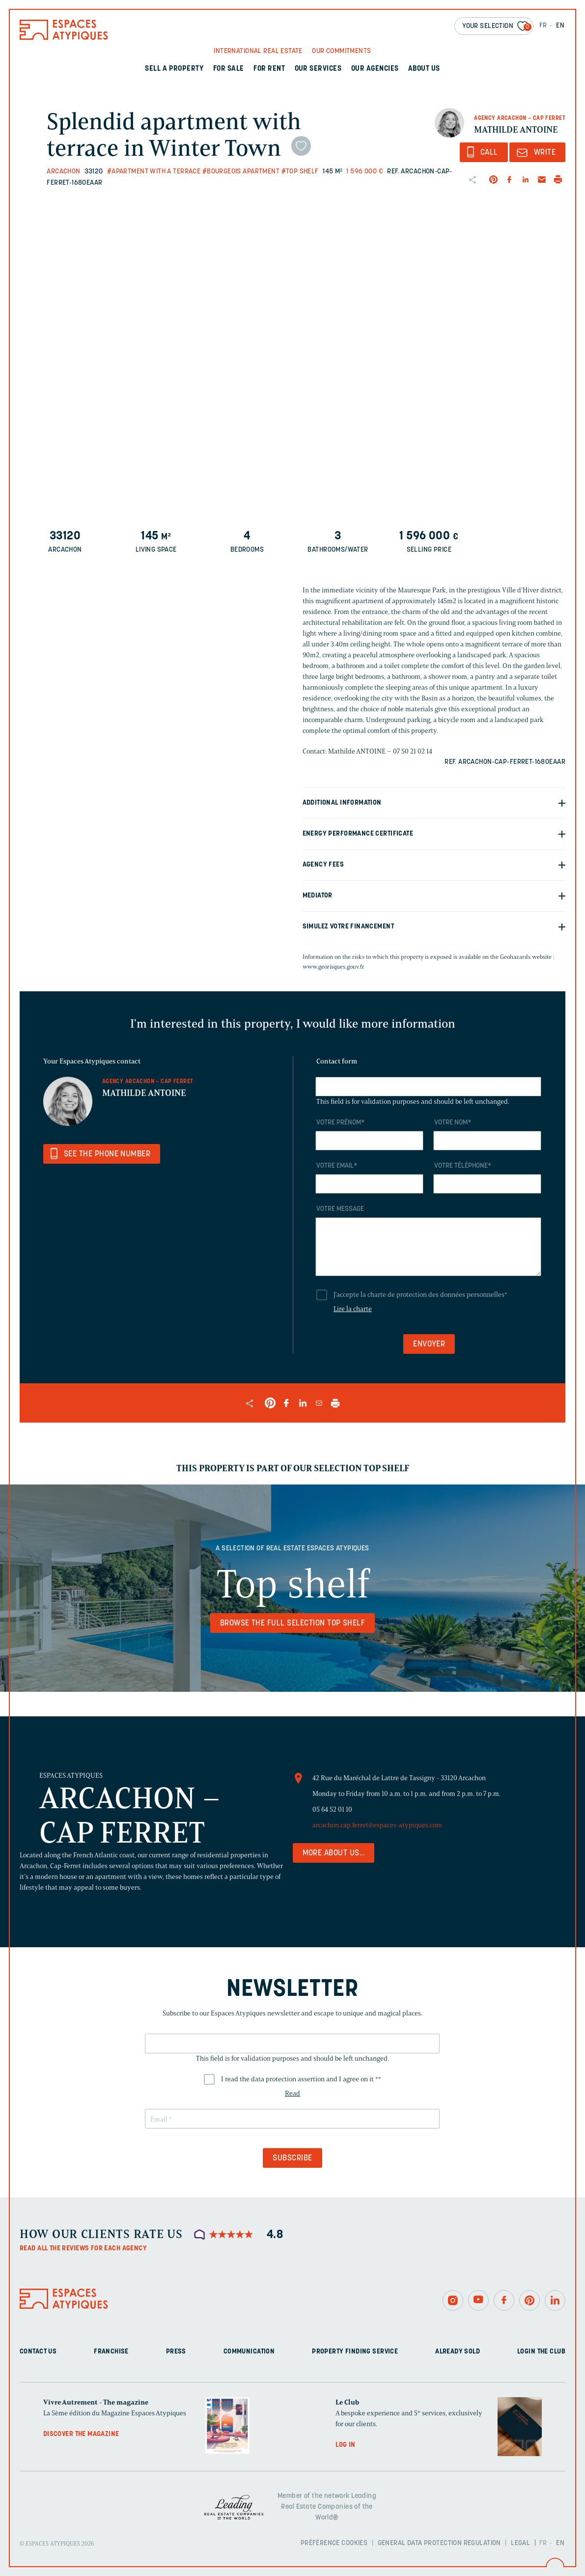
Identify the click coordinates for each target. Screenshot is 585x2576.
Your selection (496, 27)
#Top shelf (300, 171)
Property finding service (355, 2351)
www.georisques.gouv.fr (333, 966)
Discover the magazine (81, 2434)
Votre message (340, 1209)
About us (424, 69)
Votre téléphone (462, 1166)
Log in (345, 2445)
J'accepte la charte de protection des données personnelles (420, 1294)
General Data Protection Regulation (439, 2543)
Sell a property (174, 69)
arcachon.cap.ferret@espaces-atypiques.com (377, 1825)
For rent (269, 69)
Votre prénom (340, 1122)
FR (543, 25)
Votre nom (452, 1122)
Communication (249, 2351)
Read (292, 2093)
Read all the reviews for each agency (83, 2248)
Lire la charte (353, 1309)
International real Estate (258, 51)
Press (176, 2351)
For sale (228, 69)
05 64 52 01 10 (332, 1809)
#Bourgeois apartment (240, 171)
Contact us (38, 2351)
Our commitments (341, 51)
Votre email (336, 1166)
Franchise (111, 2351)
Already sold (457, 2351)
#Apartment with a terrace (154, 171)
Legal (520, 2543)
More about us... (334, 1853)
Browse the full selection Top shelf (292, 1623)
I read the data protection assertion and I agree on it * (301, 2079)
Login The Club (541, 2351)
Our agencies (375, 69)
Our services (318, 69)
